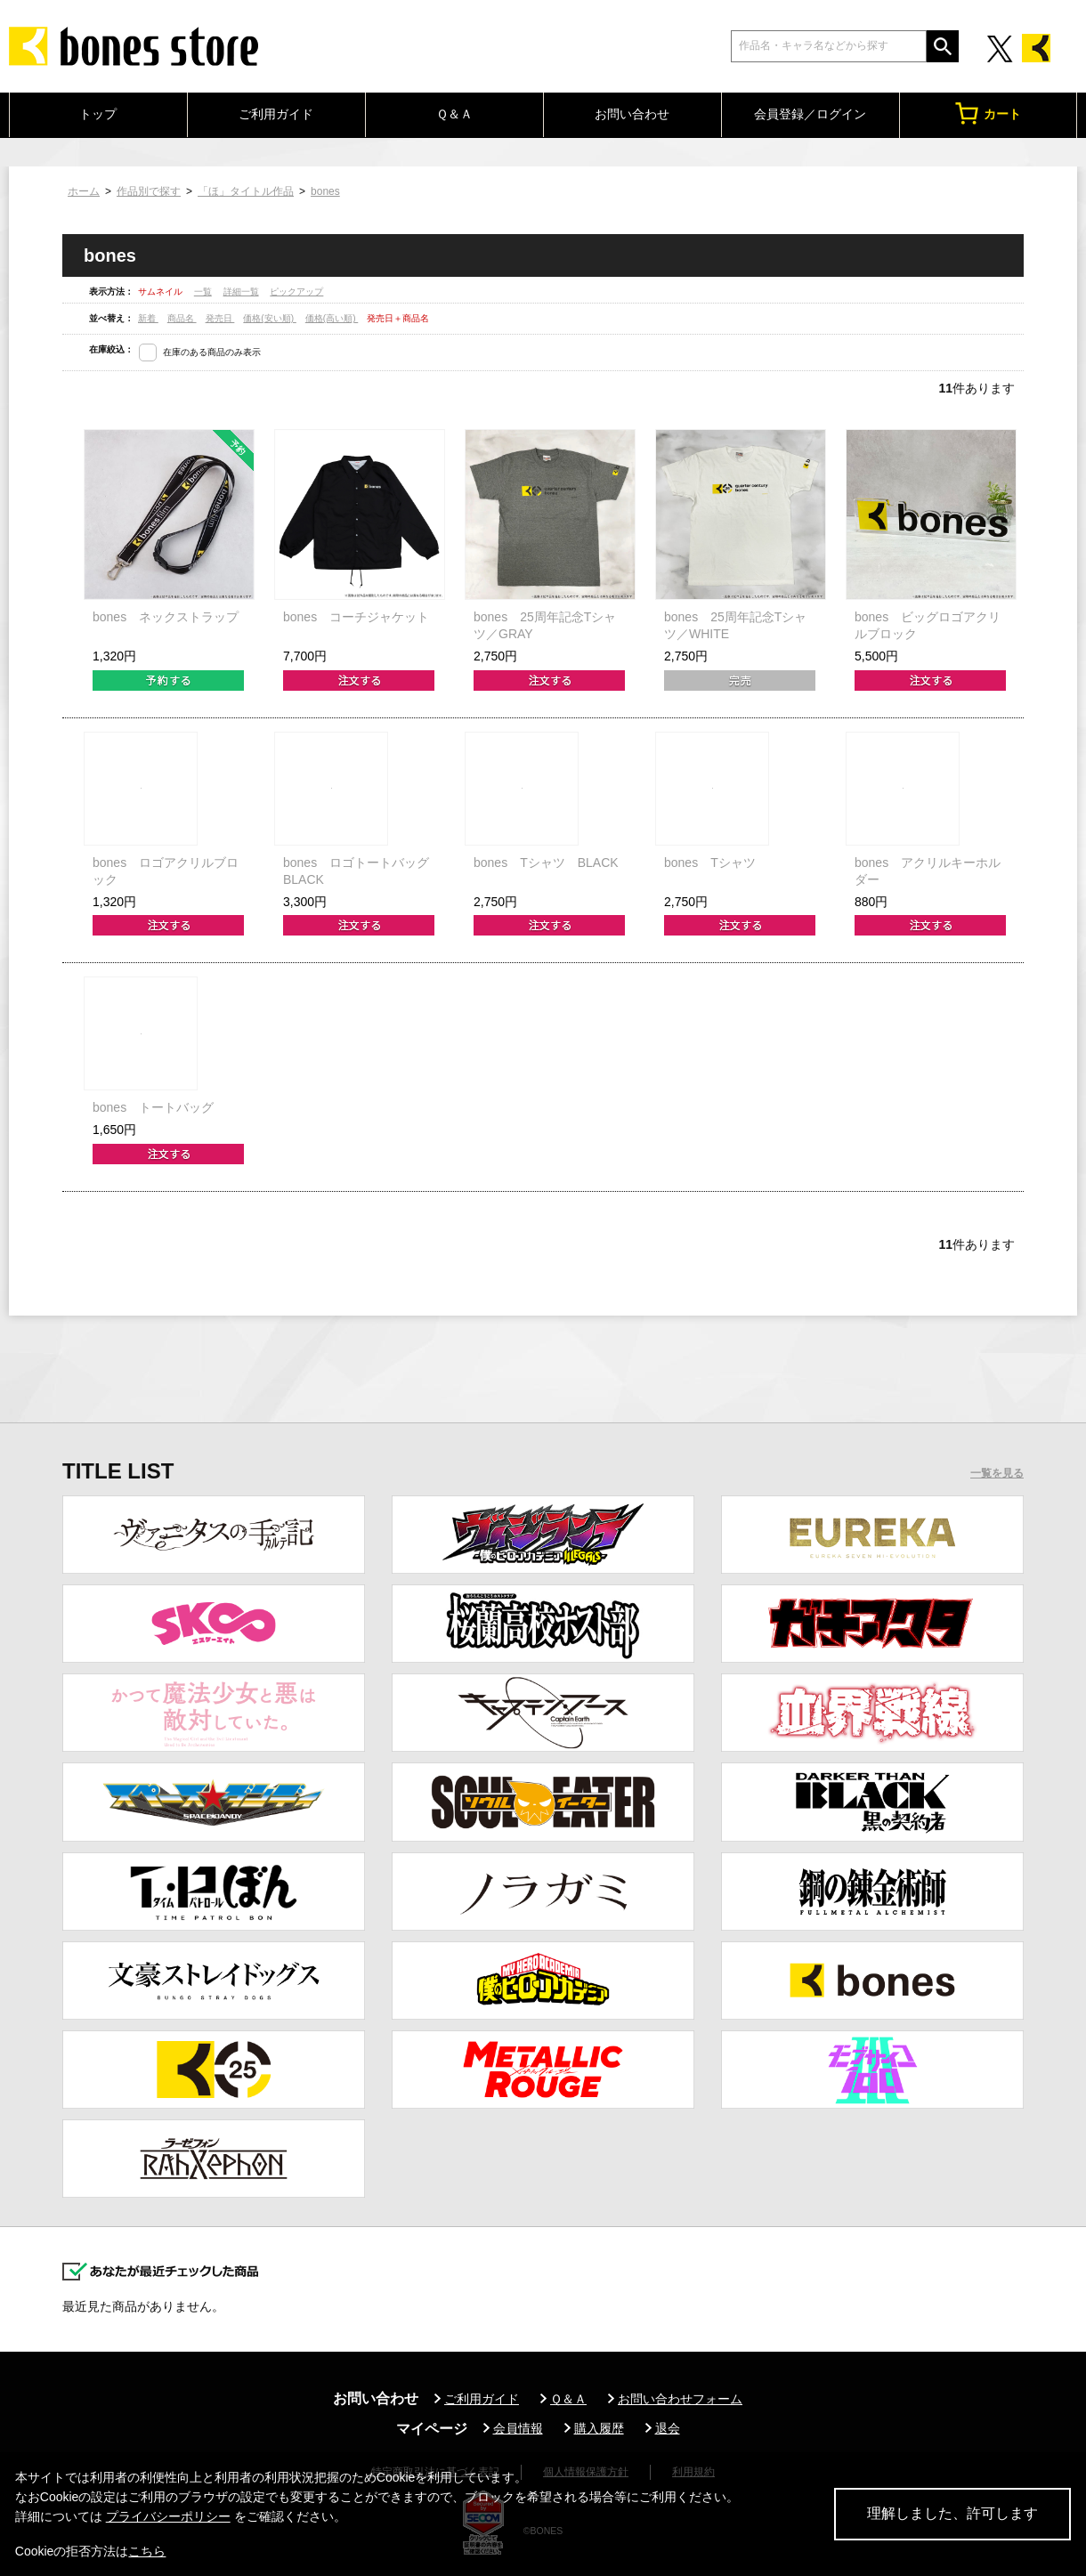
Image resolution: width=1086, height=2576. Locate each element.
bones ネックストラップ (166, 617)
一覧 (203, 291)
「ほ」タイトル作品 (246, 191)
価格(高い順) (331, 318)
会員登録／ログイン (810, 114)
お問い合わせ (632, 114)
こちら (147, 2551)
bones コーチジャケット (356, 617)
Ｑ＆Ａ (454, 114)
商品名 (182, 318)
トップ (98, 114)
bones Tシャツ (710, 862)
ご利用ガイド (276, 114)
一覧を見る (997, 1473)
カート (988, 113)
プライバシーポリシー (168, 2516)
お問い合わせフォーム (680, 2399)
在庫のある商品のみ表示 (212, 352)
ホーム (84, 191)
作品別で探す (149, 191)
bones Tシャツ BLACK (546, 862)
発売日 (220, 318)
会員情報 (518, 2428)
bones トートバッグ (153, 1107)
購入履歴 (599, 2428)
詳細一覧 (241, 291)
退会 (667, 2428)
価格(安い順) (269, 318)
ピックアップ (296, 291)
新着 (148, 318)
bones (325, 191)
